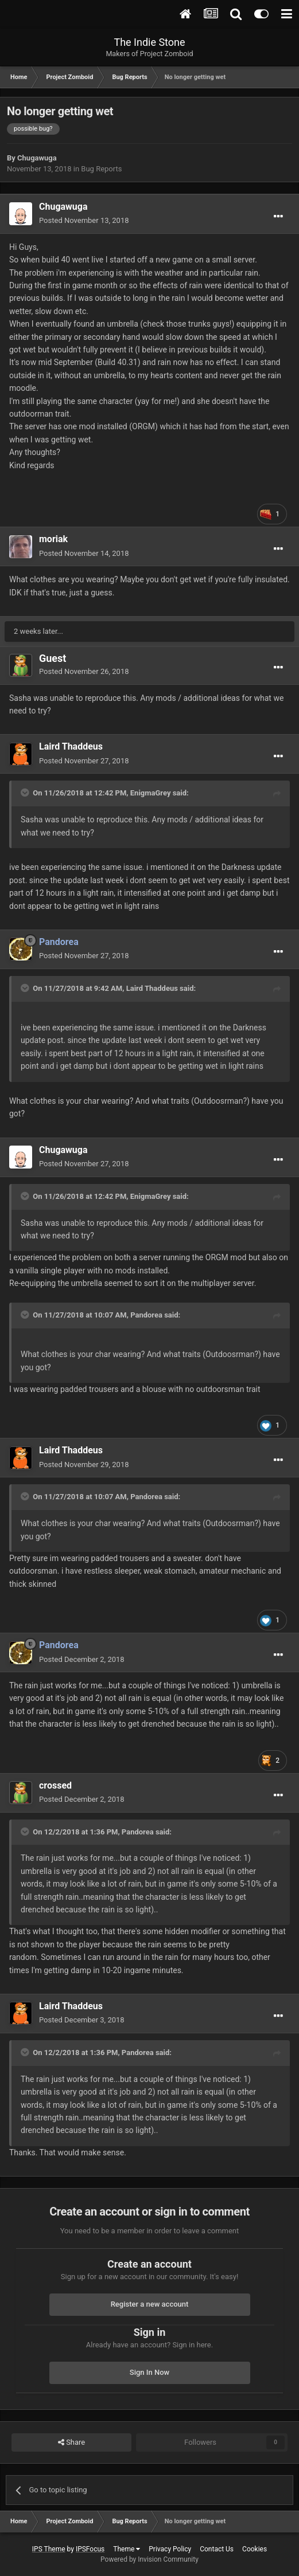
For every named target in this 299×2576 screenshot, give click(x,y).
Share (71, 2442)
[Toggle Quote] (26, 792)
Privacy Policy (170, 2549)
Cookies (254, 2549)
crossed (55, 1785)
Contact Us (217, 2549)
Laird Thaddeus (71, 746)
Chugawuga (37, 158)
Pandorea (146, 1315)
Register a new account (150, 2304)
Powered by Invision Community (149, 2559)
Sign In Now (149, 2372)
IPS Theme (48, 2549)
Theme (126, 2549)
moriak (53, 539)
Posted (84, 220)
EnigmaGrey (150, 793)
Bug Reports (101, 168)
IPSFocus (90, 2549)
